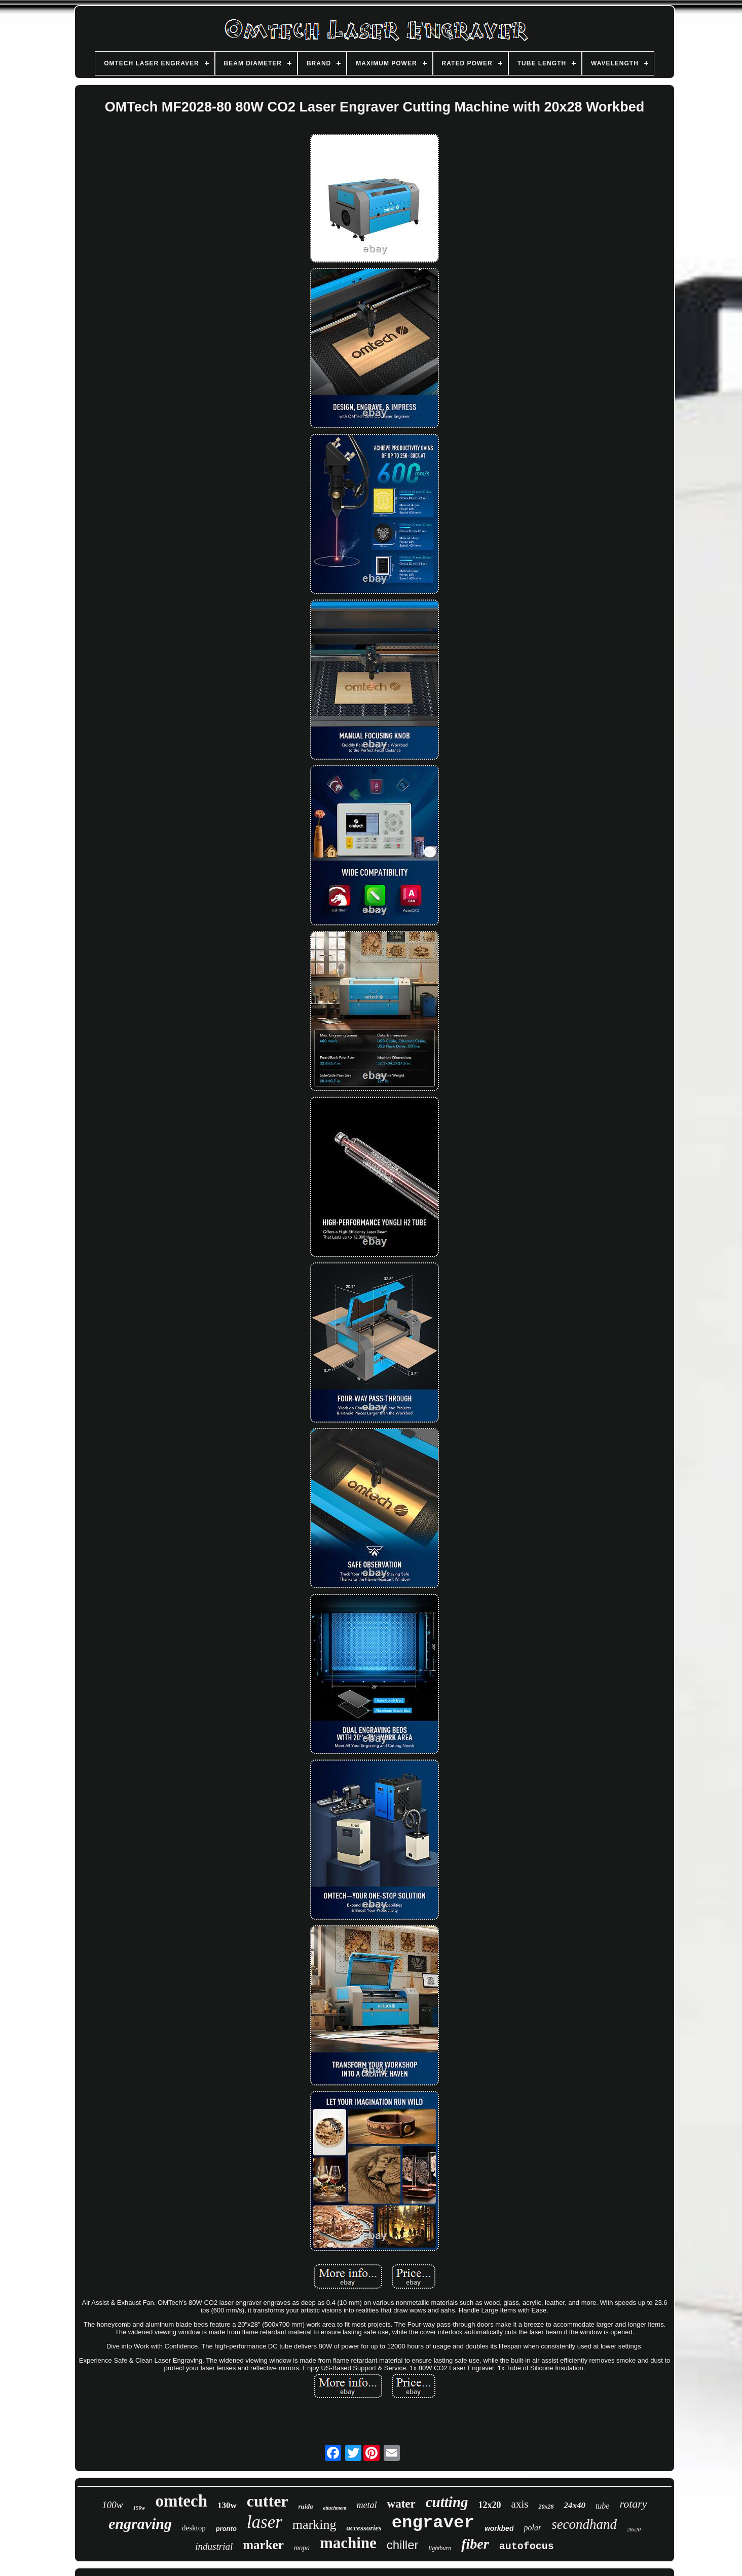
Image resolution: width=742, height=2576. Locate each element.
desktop (194, 2528)
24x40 (574, 2505)
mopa (302, 2548)
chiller (403, 2545)
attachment (334, 2508)
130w (227, 2505)
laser (264, 2522)
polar (532, 2527)
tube (603, 2506)
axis (520, 2504)
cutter (267, 2501)
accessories (363, 2528)
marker (263, 2545)
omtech (181, 2501)
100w (112, 2504)
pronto (226, 2528)
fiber (475, 2544)
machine (348, 2543)
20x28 (545, 2506)
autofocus (526, 2546)
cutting (447, 2502)
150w (139, 2508)
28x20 (634, 2529)
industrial (214, 2546)
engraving (140, 2523)
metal (367, 2505)
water (401, 2503)
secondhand (584, 2524)
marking (314, 2524)
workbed (499, 2528)
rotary (633, 2503)
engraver (433, 2522)
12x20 (489, 2505)
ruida (306, 2506)
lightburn (440, 2548)
